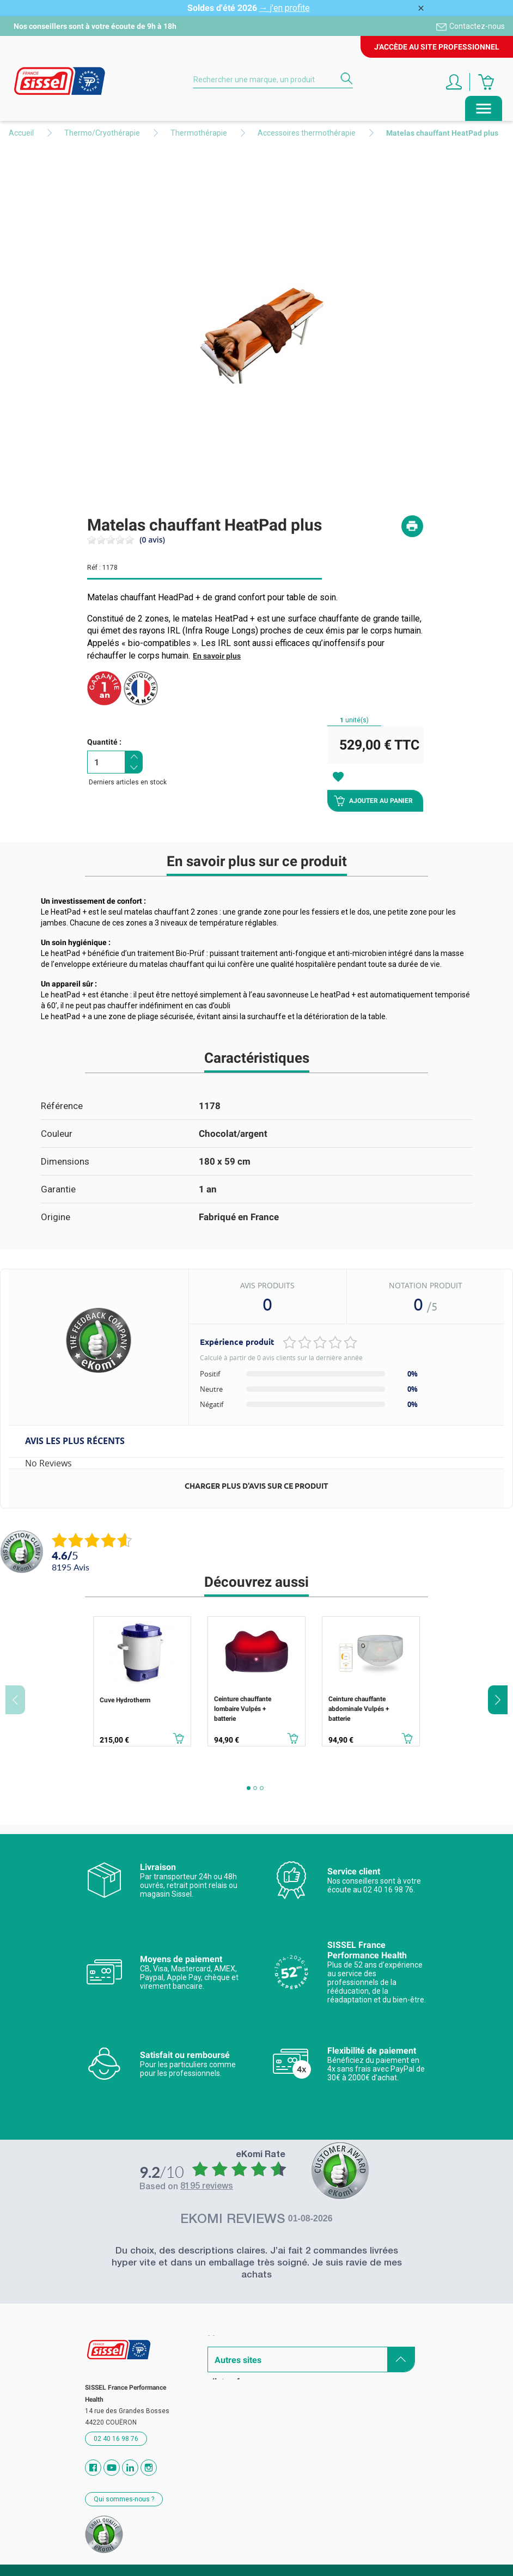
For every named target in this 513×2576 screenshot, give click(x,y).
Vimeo (130, 2467)
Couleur (56, 1133)
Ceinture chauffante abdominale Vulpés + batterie (358, 1708)
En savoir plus (217, 655)
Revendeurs (230, 2377)
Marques (224, 2339)
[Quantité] (106, 762)
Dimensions (65, 1161)
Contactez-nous (477, 26)
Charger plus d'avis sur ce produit (256, 1486)
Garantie (58, 1189)
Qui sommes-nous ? (124, 2499)
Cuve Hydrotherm (125, 1700)
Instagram (149, 2467)
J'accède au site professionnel (436, 46)
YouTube (111, 2467)
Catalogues (229, 2358)
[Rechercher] (273, 79)
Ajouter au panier (373, 800)
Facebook (93, 2467)
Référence (62, 1105)
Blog (216, 2396)
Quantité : (104, 742)
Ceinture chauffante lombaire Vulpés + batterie (242, 1708)
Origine (55, 1216)
